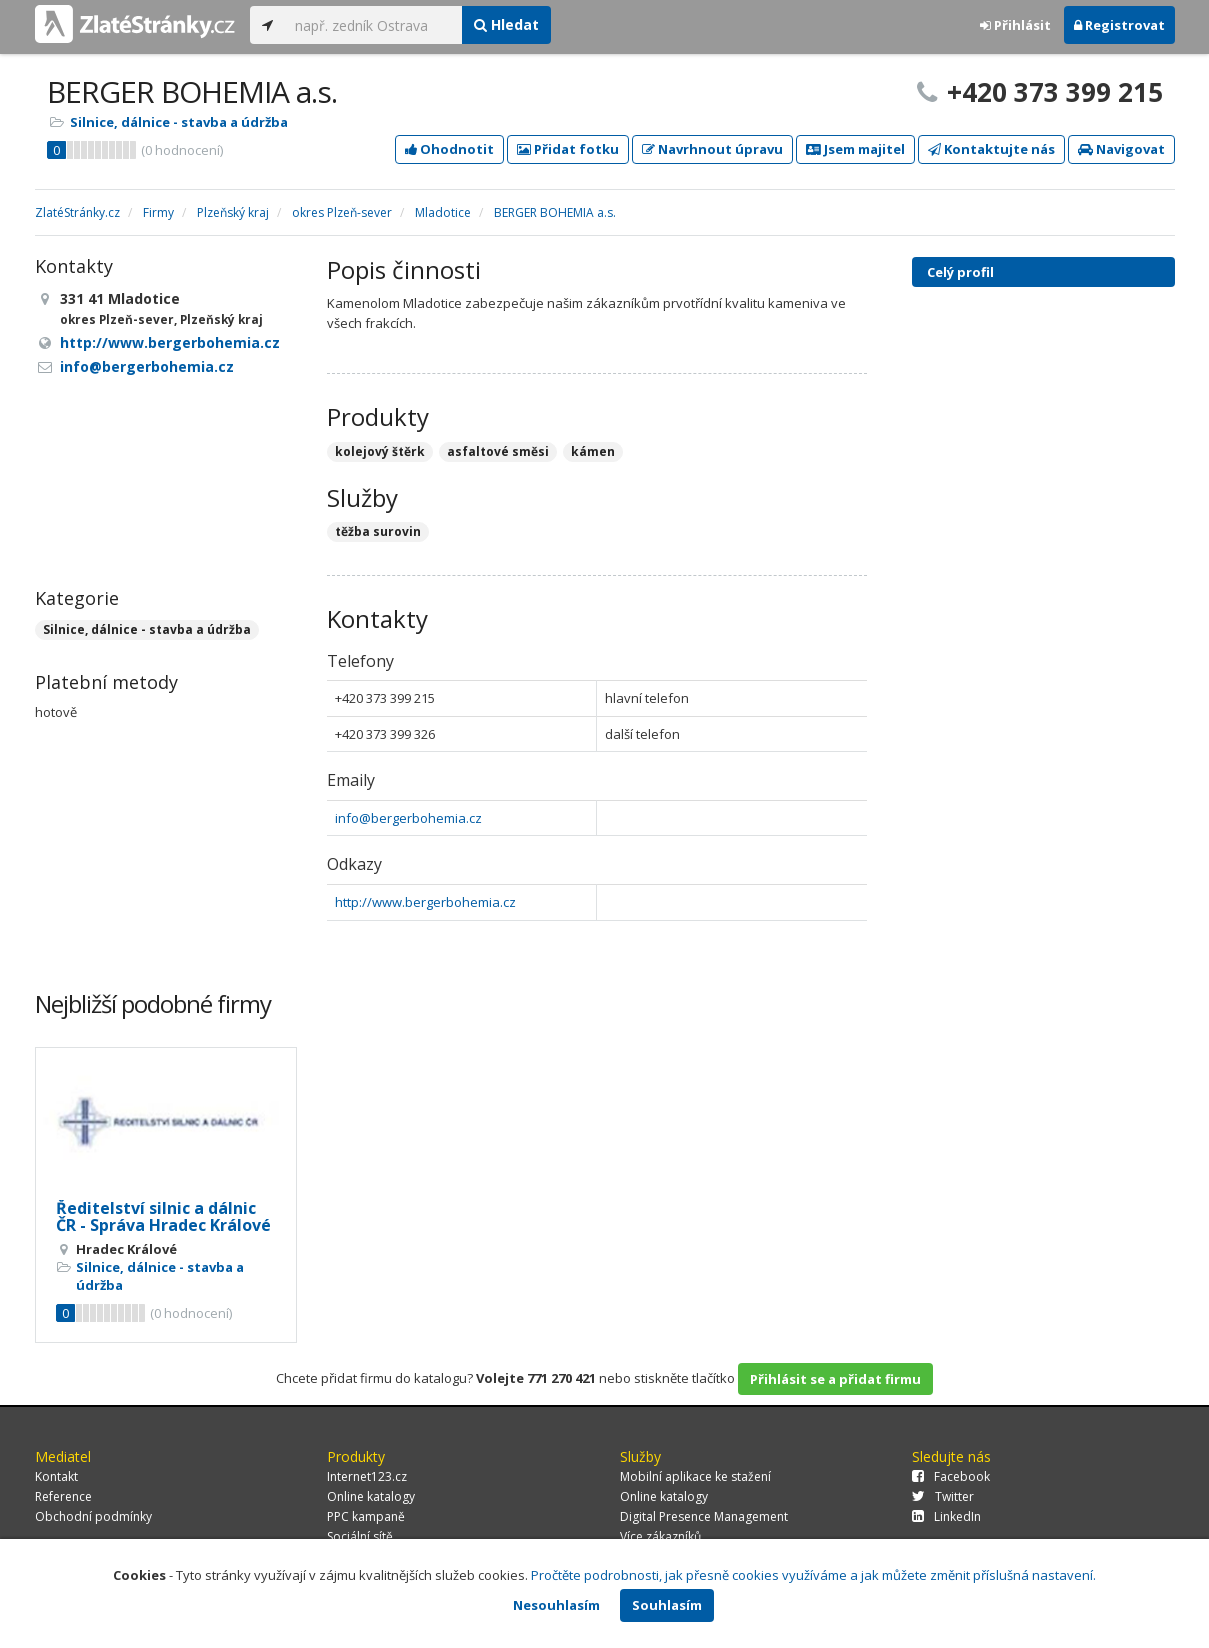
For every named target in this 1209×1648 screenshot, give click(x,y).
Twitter (943, 1496)
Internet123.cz (367, 1476)
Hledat (506, 24)
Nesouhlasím (556, 1605)
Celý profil (960, 272)
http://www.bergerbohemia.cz (425, 902)
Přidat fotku (568, 149)
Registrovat (1119, 25)
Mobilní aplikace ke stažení (695, 1476)
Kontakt (56, 1476)
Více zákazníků (660, 1536)
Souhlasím (667, 1605)
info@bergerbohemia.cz (408, 818)
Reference (63, 1496)
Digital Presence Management (704, 1516)
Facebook (951, 1476)
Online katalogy (371, 1496)
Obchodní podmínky (93, 1516)
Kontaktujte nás (991, 149)
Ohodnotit (449, 149)
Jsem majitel (855, 149)
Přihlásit (1015, 25)
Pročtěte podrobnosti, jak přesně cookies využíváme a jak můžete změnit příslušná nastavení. (813, 1575)
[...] (373, 25)
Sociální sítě (360, 1536)
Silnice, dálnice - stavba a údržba (179, 122)
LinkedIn (946, 1516)
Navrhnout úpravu (712, 149)
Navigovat (1121, 149)
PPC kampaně (366, 1516)
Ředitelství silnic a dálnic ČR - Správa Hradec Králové (163, 1217)
